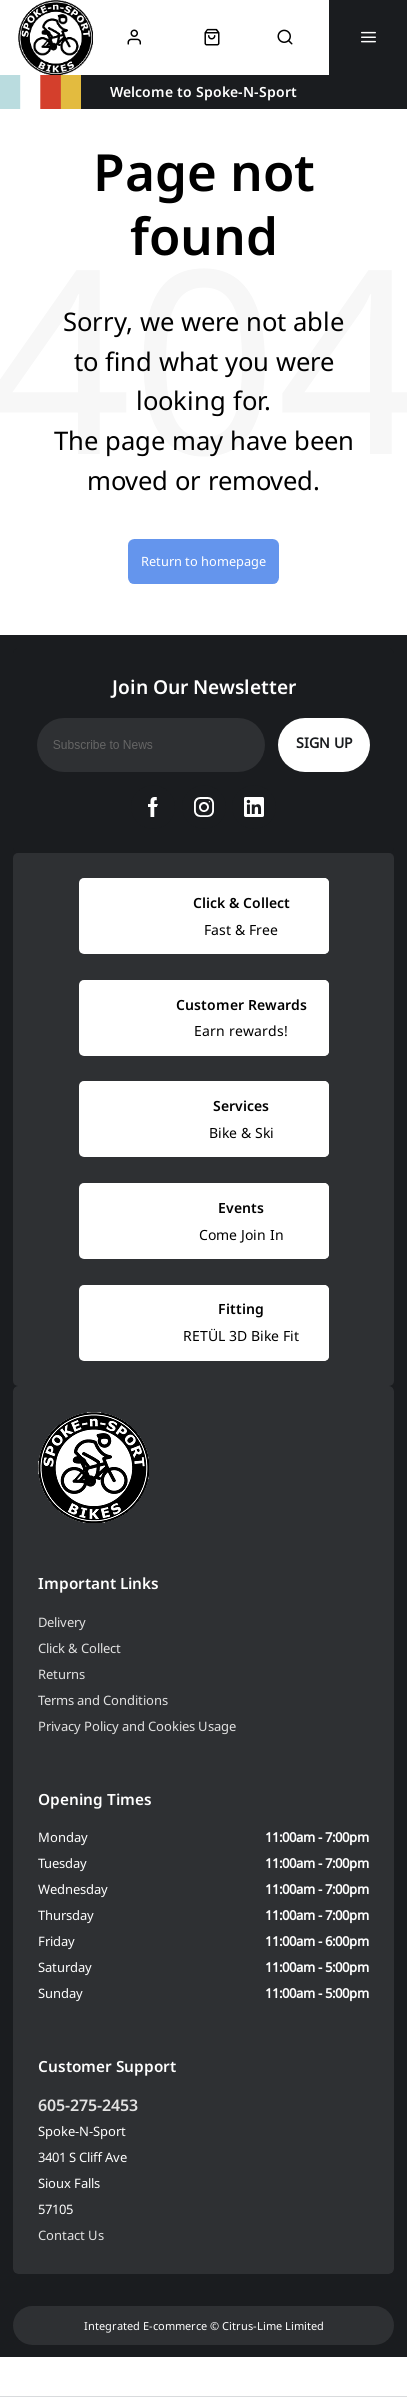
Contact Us (71, 2235)
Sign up (324, 742)
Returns (61, 1674)
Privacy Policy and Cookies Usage (137, 1726)
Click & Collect (79, 1648)
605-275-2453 (88, 2105)
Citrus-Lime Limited (273, 2325)
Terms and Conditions (103, 1700)
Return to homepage (203, 561)
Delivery (62, 1622)
